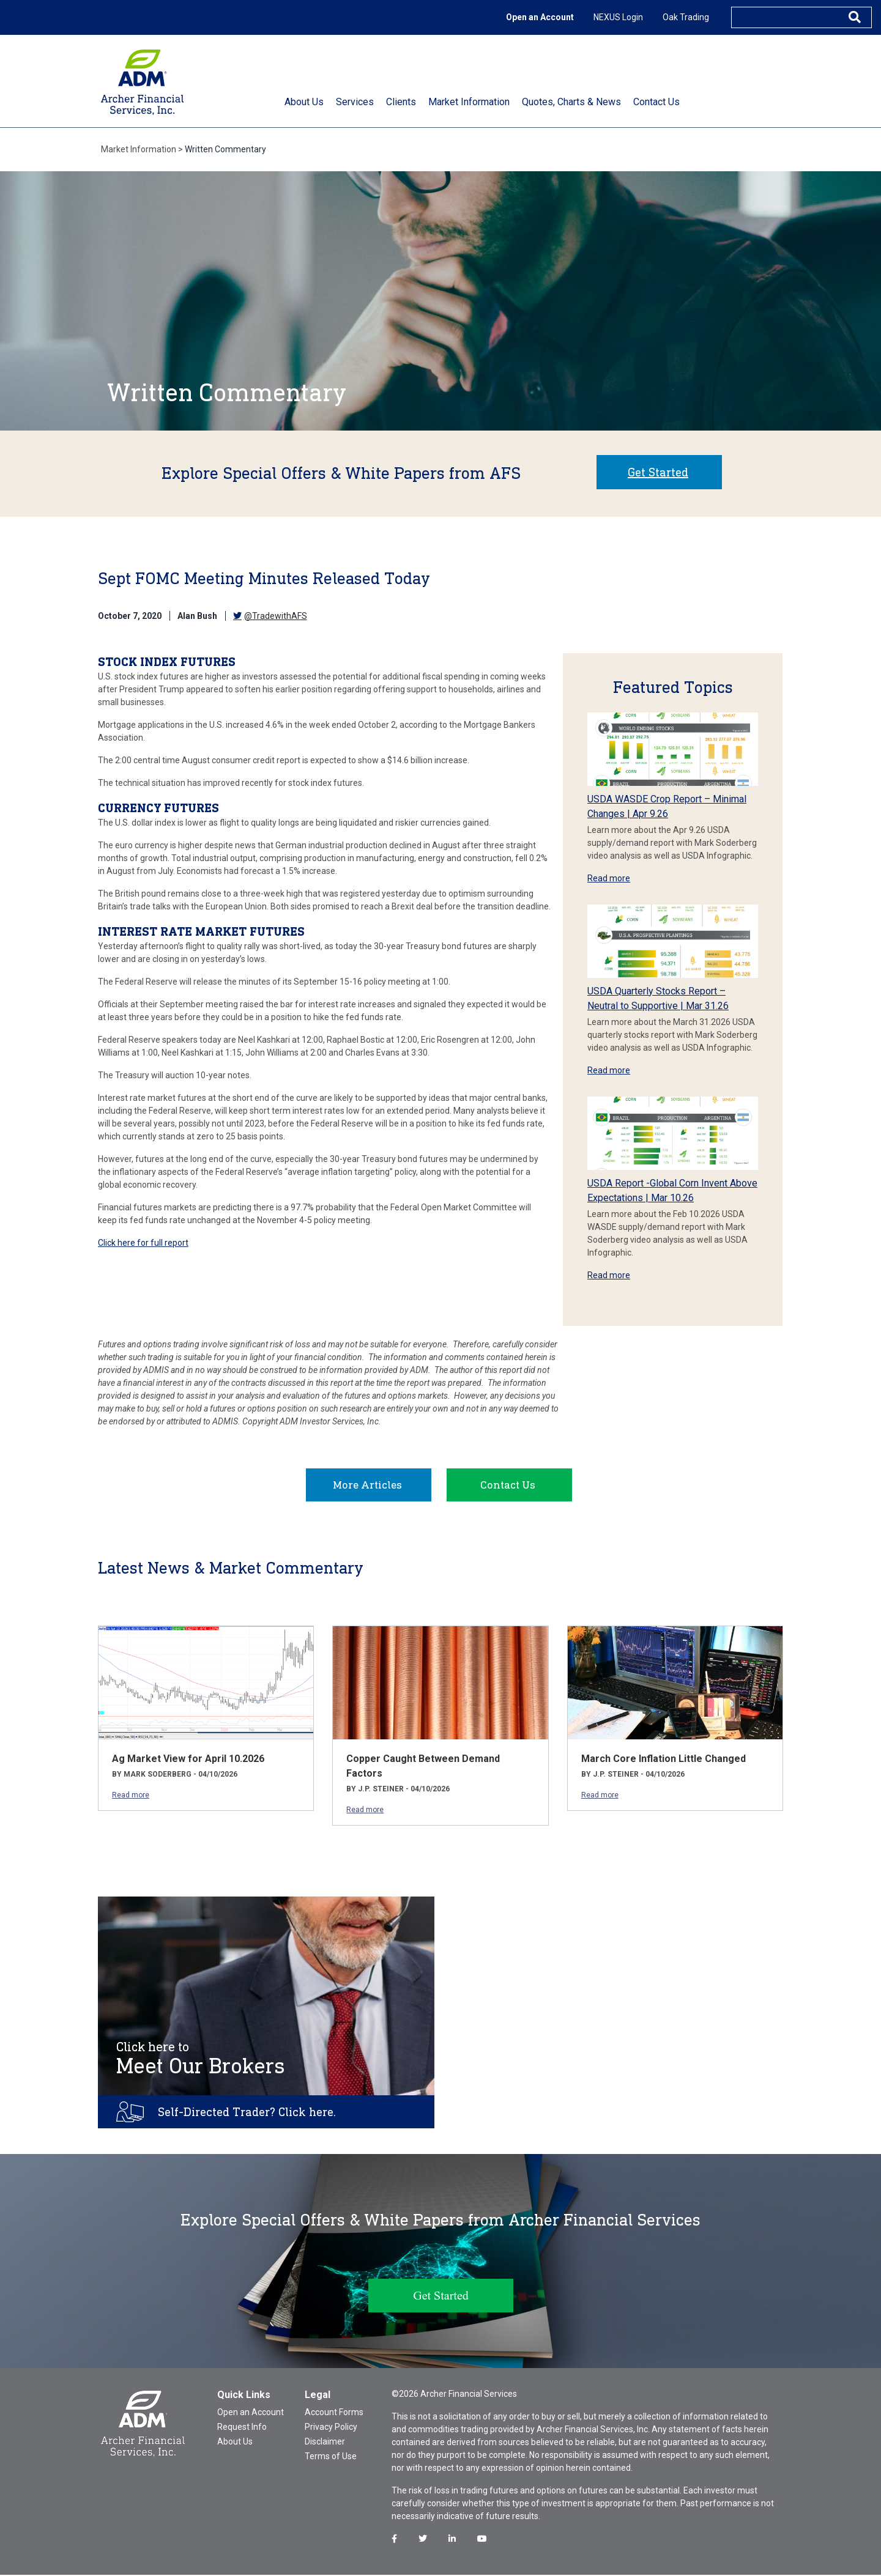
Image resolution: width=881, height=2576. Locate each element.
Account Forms (334, 2413)
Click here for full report (143, 1243)
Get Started (658, 472)
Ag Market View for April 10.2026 (188, 1760)
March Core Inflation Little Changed (663, 1760)
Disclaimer (325, 2443)
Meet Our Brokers (200, 2060)
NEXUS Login (618, 17)
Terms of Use (331, 2457)
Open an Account (540, 17)
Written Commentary (225, 149)
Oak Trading (686, 17)
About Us (235, 2443)
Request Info (242, 2428)
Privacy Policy (331, 2428)
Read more (608, 878)
